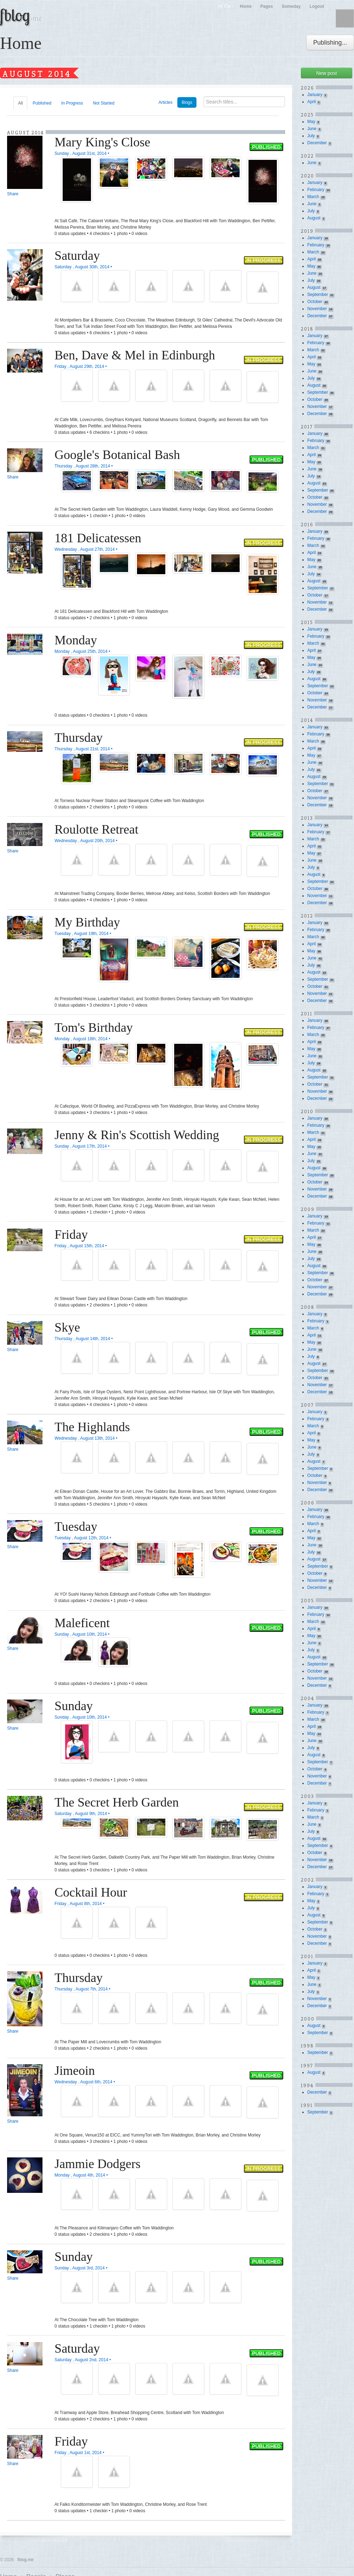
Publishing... (330, 42)
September (317, 294)
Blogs (187, 102)
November (317, 308)
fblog (21, 15)
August (313, 217)
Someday (291, 6)
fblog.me (25, 2559)
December (317, 142)
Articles (165, 102)
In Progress (72, 103)
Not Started (103, 103)
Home (245, 6)
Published (42, 103)
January (314, 94)
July (311, 135)
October (314, 301)
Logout (316, 6)
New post (326, 73)
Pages (267, 6)
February (315, 189)
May (311, 121)
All (20, 103)
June (311, 128)
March (313, 196)
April (311, 101)
